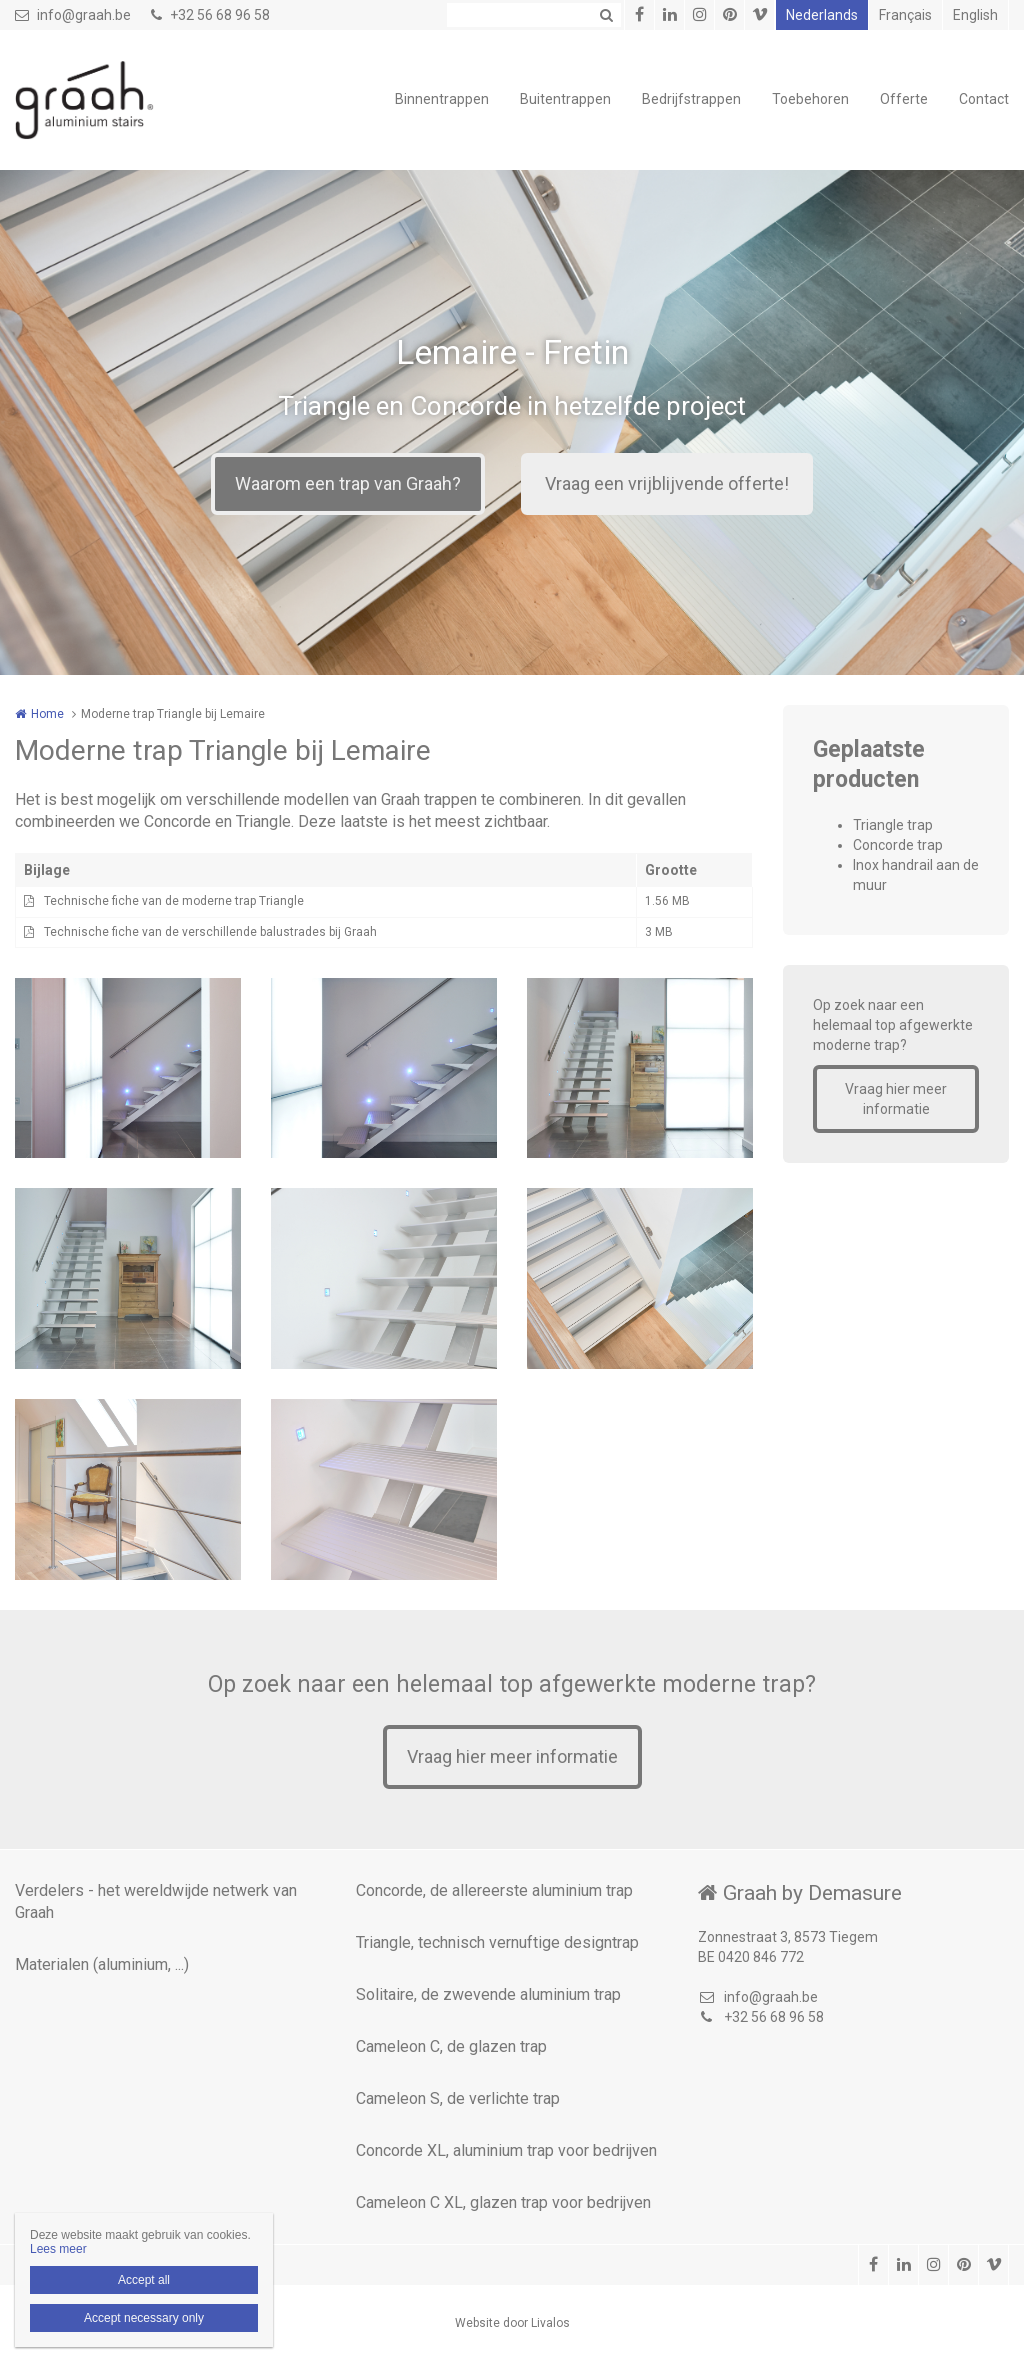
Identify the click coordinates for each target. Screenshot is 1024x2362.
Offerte (904, 99)
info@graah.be (73, 15)
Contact (984, 99)
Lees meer (58, 2249)
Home (47, 714)
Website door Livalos (512, 2323)
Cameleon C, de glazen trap (451, 2046)
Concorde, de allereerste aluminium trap (494, 1890)
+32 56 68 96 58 (210, 15)
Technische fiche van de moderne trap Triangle (174, 901)
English (975, 15)
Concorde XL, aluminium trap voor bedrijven (506, 2150)
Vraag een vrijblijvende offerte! (667, 483)
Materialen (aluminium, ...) (102, 1964)
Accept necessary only (144, 2318)
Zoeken (606, 15)
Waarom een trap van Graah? (348, 483)
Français (905, 15)
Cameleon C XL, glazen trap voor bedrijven (503, 2202)
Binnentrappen (442, 99)
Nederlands (822, 15)
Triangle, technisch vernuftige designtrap (497, 1942)
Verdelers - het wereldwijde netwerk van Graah (156, 1901)
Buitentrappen (565, 99)
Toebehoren (810, 99)
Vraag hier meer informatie (896, 1099)
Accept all (144, 2280)
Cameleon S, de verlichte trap (458, 2098)
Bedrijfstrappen (691, 99)
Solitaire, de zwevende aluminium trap (488, 1994)
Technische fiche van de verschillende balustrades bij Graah (210, 932)
